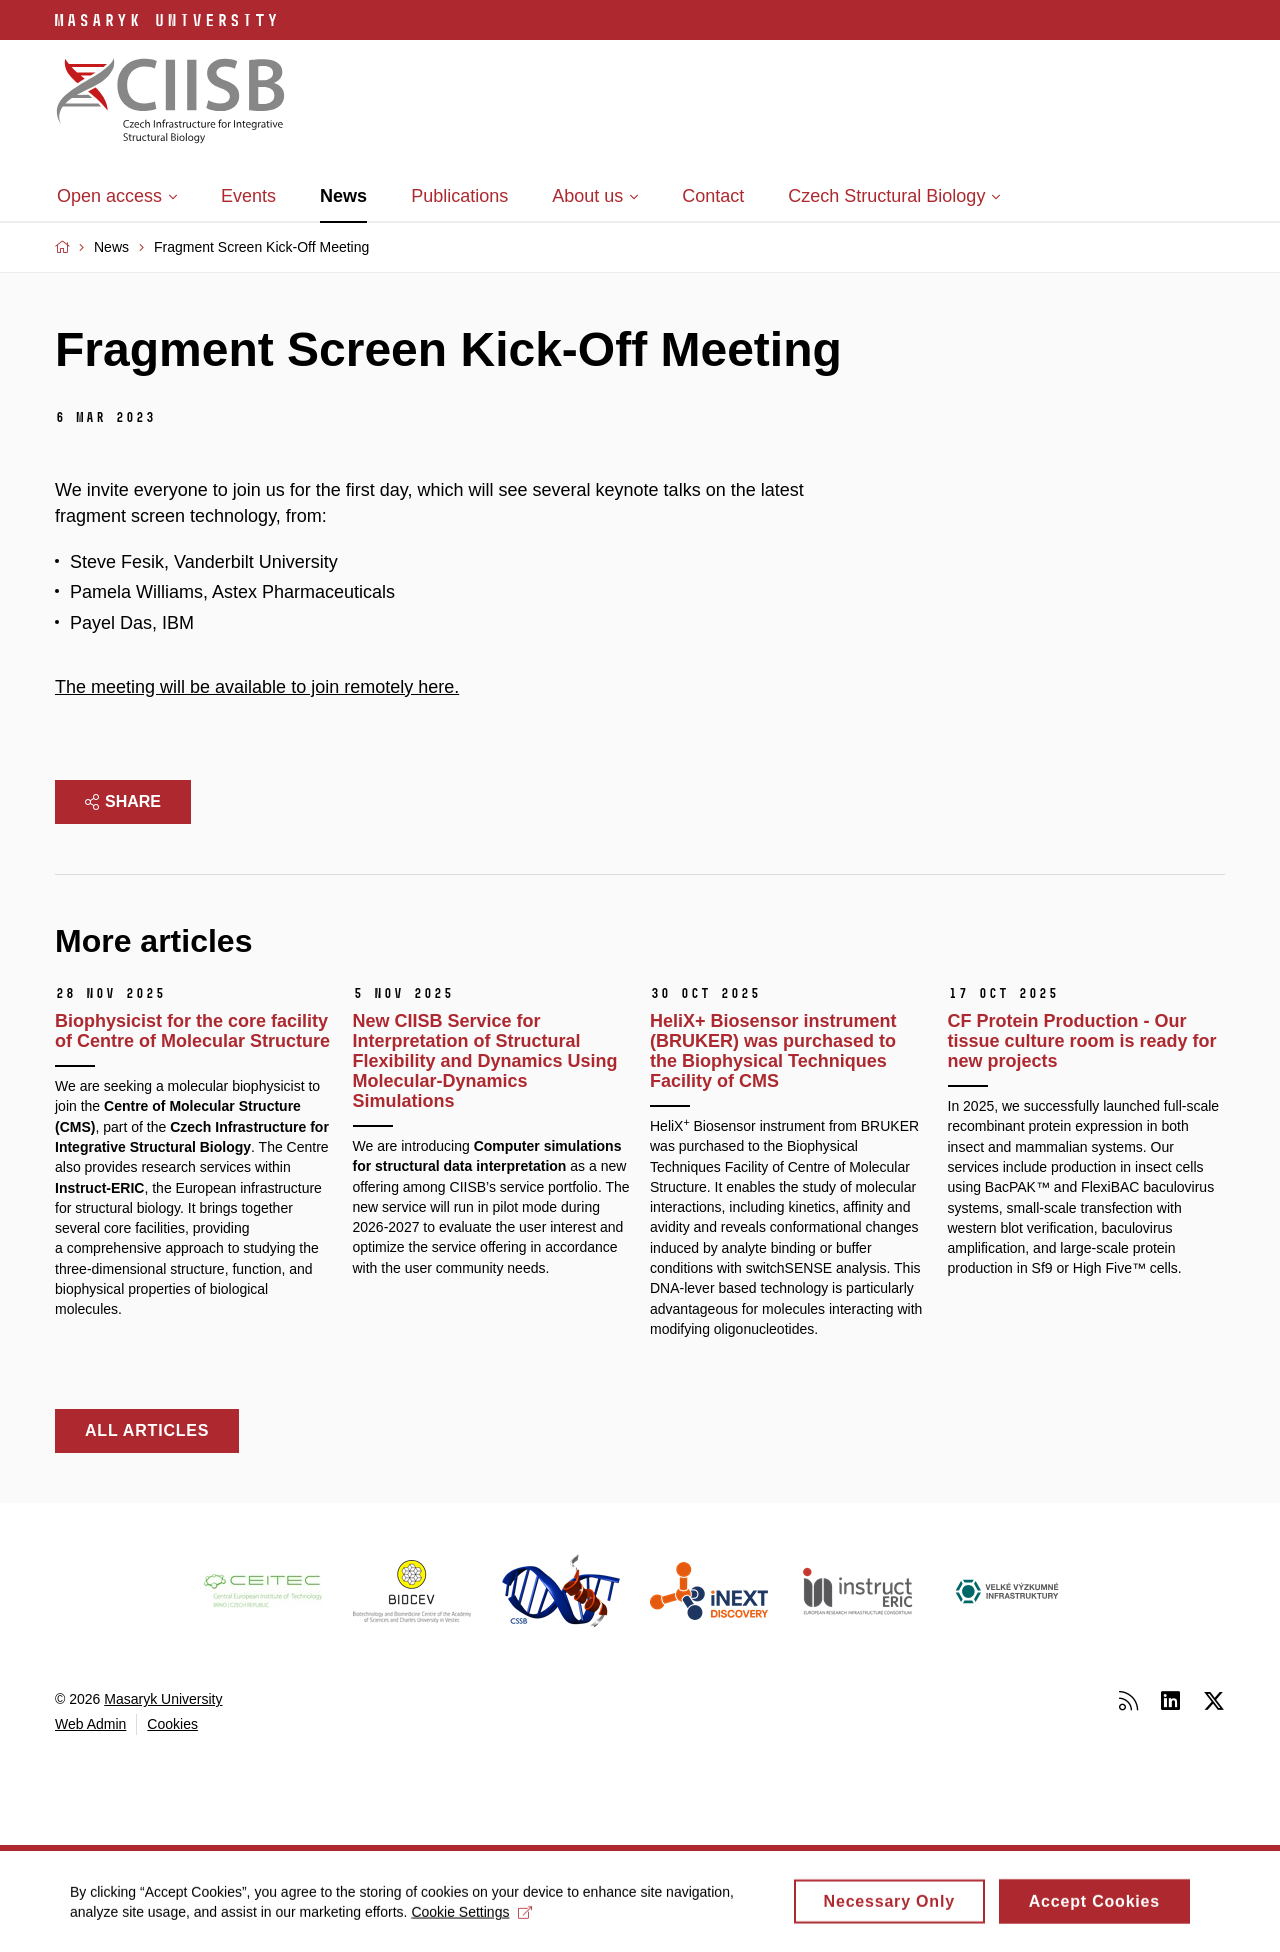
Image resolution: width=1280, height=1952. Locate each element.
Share (123, 801)
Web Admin (90, 1724)
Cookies (172, 1724)
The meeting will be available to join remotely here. (257, 687)
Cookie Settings (471, 1919)
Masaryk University (163, 1699)
